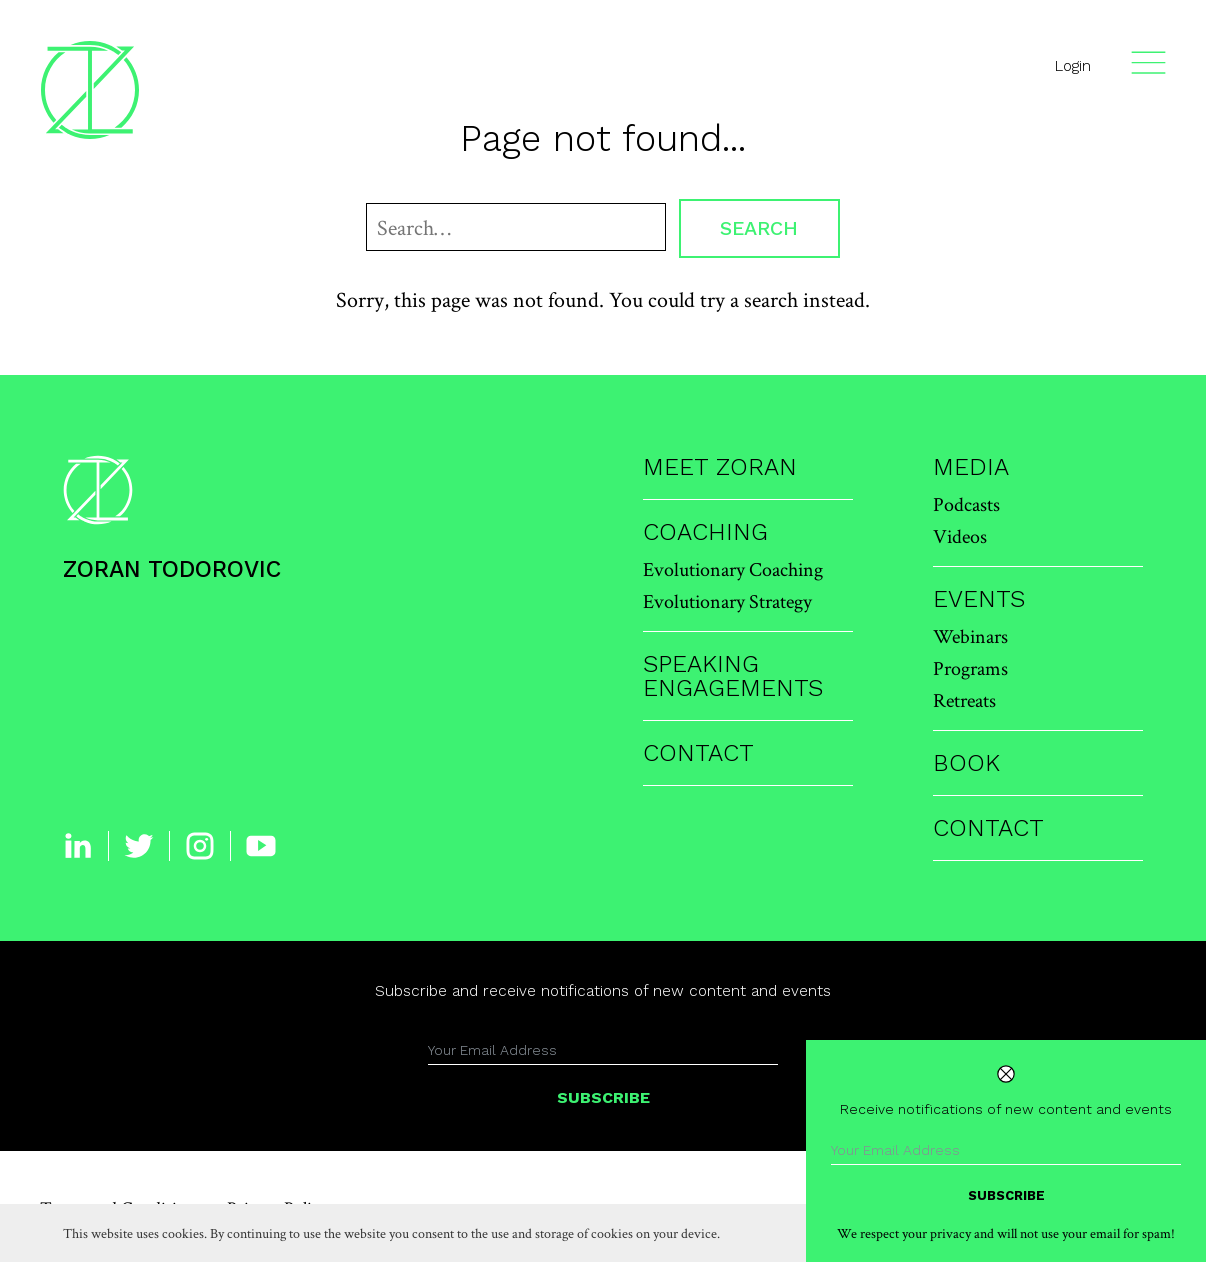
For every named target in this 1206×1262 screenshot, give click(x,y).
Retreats (964, 700)
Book (966, 763)
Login (1073, 66)
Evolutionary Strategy (727, 601)
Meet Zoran (720, 467)
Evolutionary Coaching (733, 569)
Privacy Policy (277, 1207)
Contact (698, 753)
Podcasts (966, 504)
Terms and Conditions (121, 1207)
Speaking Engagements (733, 676)
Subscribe (603, 1097)
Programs (970, 668)
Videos (960, 536)
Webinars (970, 636)
